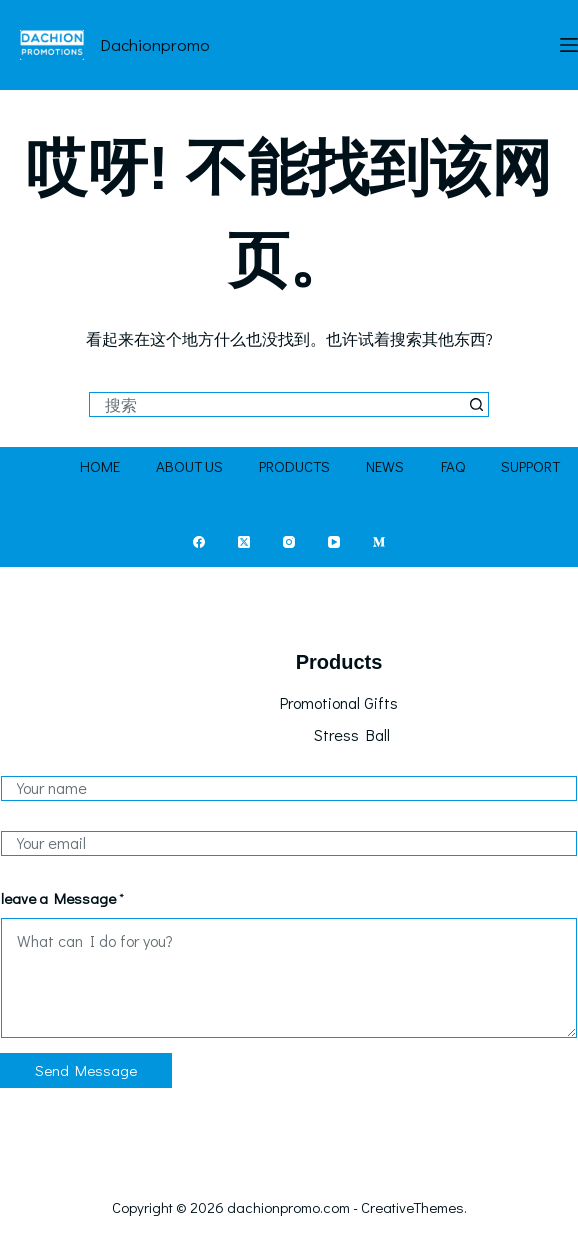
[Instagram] (289, 542)
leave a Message (62, 898)
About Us (189, 466)
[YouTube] (334, 542)
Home (100, 466)
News (385, 466)
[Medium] (379, 542)
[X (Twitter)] (244, 542)
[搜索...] (276, 404)
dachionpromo (155, 44)
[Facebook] (199, 542)
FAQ (453, 466)
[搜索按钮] (476, 404)
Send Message (86, 1070)
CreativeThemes (412, 1207)
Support (530, 466)
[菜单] (569, 45)
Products (294, 466)
